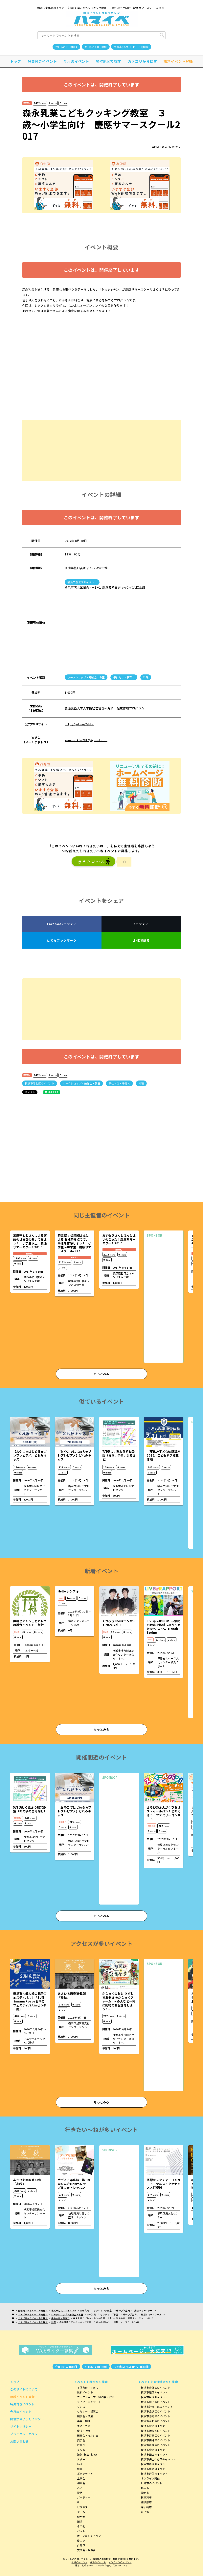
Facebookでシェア (62, 924)
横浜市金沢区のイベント (155, 2411)
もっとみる (101, 1374)
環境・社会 (83, 2431)
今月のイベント (76, 61)
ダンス (81, 2407)
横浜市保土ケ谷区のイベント (158, 2459)
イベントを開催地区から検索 (158, 2382)
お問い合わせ (19, 2441)
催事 (79, 2469)
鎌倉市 (145, 2493)
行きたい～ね (93, 861)
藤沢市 (145, 2488)
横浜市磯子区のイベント (155, 2402)
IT (78, 2502)
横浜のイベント (98, 2562)
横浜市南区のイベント (154, 2469)
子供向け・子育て (124, 677)
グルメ (81, 2450)
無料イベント (85, 2392)
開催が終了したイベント (27, 2419)
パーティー (83, 2497)
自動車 (81, 2545)
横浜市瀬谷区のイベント (155, 2431)
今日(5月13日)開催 (66, 47)
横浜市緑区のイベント (154, 2464)
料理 (145, 677)
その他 (81, 2526)
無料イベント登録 (178, 61)
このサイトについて (24, 2389)
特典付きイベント (42, 61)
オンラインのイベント (120, 2562)
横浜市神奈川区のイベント (157, 2407)
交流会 (81, 2440)
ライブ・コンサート (89, 2402)
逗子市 (145, 2512)
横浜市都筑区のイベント (155, 2435)
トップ (15, 61)
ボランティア (85, 2473)
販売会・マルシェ (88, 2435)
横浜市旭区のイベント (154, 2392)
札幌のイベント (79, 2562)
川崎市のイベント (151, 2483)
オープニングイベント (90, 2536)
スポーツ (82, 2459)
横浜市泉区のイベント (154, 2397)
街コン (81, 2540)
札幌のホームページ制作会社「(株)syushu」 (105, 2565)
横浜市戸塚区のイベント (155, 2445)
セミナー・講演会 (88, 2411)
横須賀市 (146, 2497)
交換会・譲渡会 (86, 2550)
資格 (79, 2493)
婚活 (79, 2521)
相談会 (81, 2483)
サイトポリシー (21, 2426)
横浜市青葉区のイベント (155, 2387)
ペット (81, 2531)
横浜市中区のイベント (154, 2450)
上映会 (81, 2478)
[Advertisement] (101, 362)
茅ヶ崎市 (146, 2507)
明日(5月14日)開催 (96, 47)
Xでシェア (141, 924)
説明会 (81, 2517)
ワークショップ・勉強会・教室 (86, 677)
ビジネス (82, 2507)
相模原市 (146, 2502)
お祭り (81, 2445)
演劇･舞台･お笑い (88, 2454)
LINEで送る (141, 940)
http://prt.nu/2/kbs (79, 724)
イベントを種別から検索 (91, 2382)
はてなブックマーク (62, 940)
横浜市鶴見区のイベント (155, 2440)
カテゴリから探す (142, 61)
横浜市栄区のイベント (154, 2426)
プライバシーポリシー (25, 2434)
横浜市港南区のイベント (155, 2416)
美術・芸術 (83, 2426)
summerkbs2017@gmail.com (86, 740)
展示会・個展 (85, 2416)
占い (79, 2488)
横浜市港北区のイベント (82, 582)
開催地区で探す (108, 61)
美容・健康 (83, 2421)
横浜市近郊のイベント (154, 2473)
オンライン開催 (150, 2478)
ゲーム (81, 2512)
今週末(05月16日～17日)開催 (131, 47)
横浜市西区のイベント (154, 2454)
